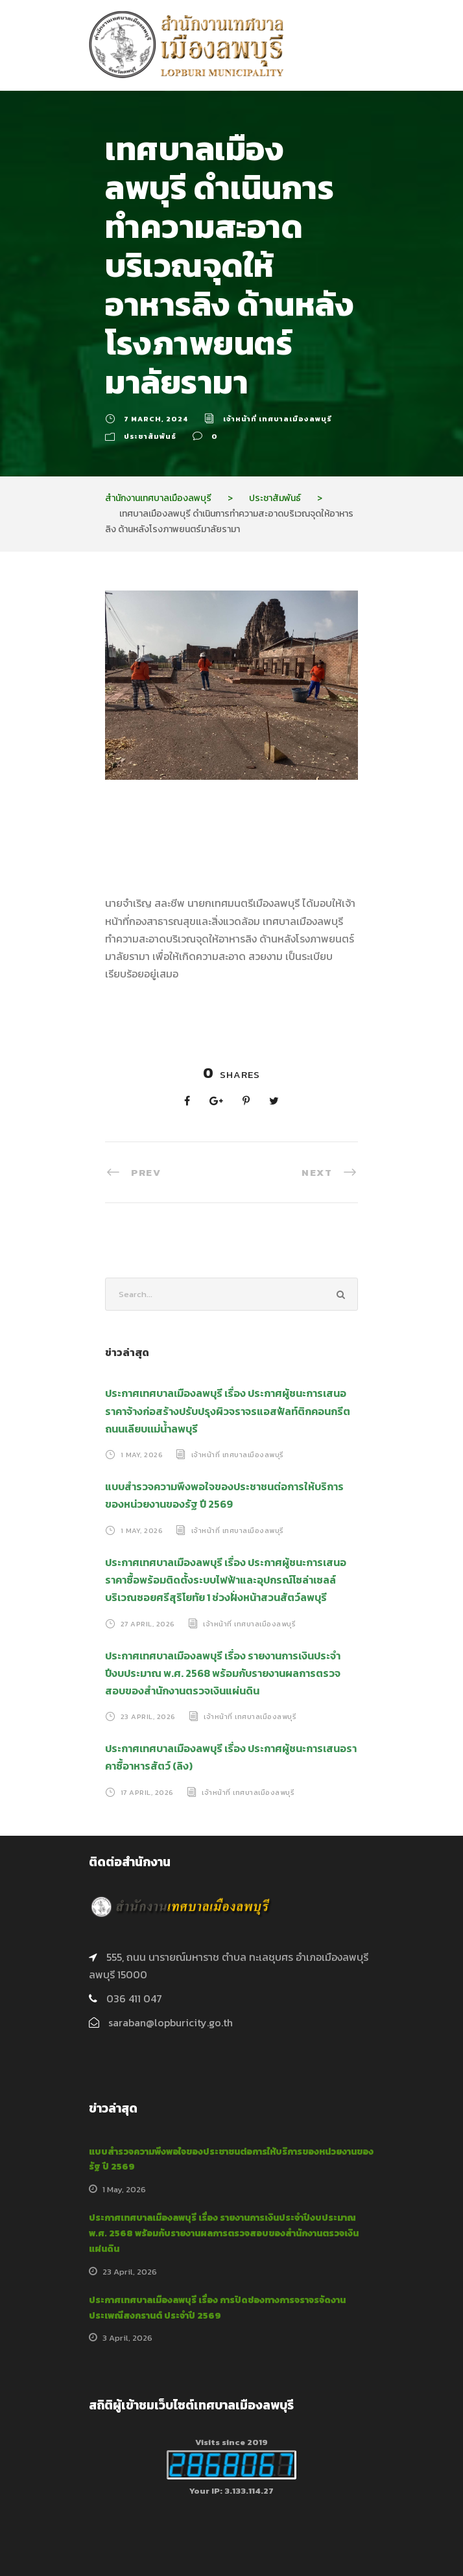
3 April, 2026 (127, 2338)
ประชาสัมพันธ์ (150, 436)
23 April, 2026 (148, 1716)
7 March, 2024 (156, 419)
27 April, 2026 (148, 1623)
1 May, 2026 (142, 1454)
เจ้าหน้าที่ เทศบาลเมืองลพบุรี (277, 419)
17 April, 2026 (147, 1792)
